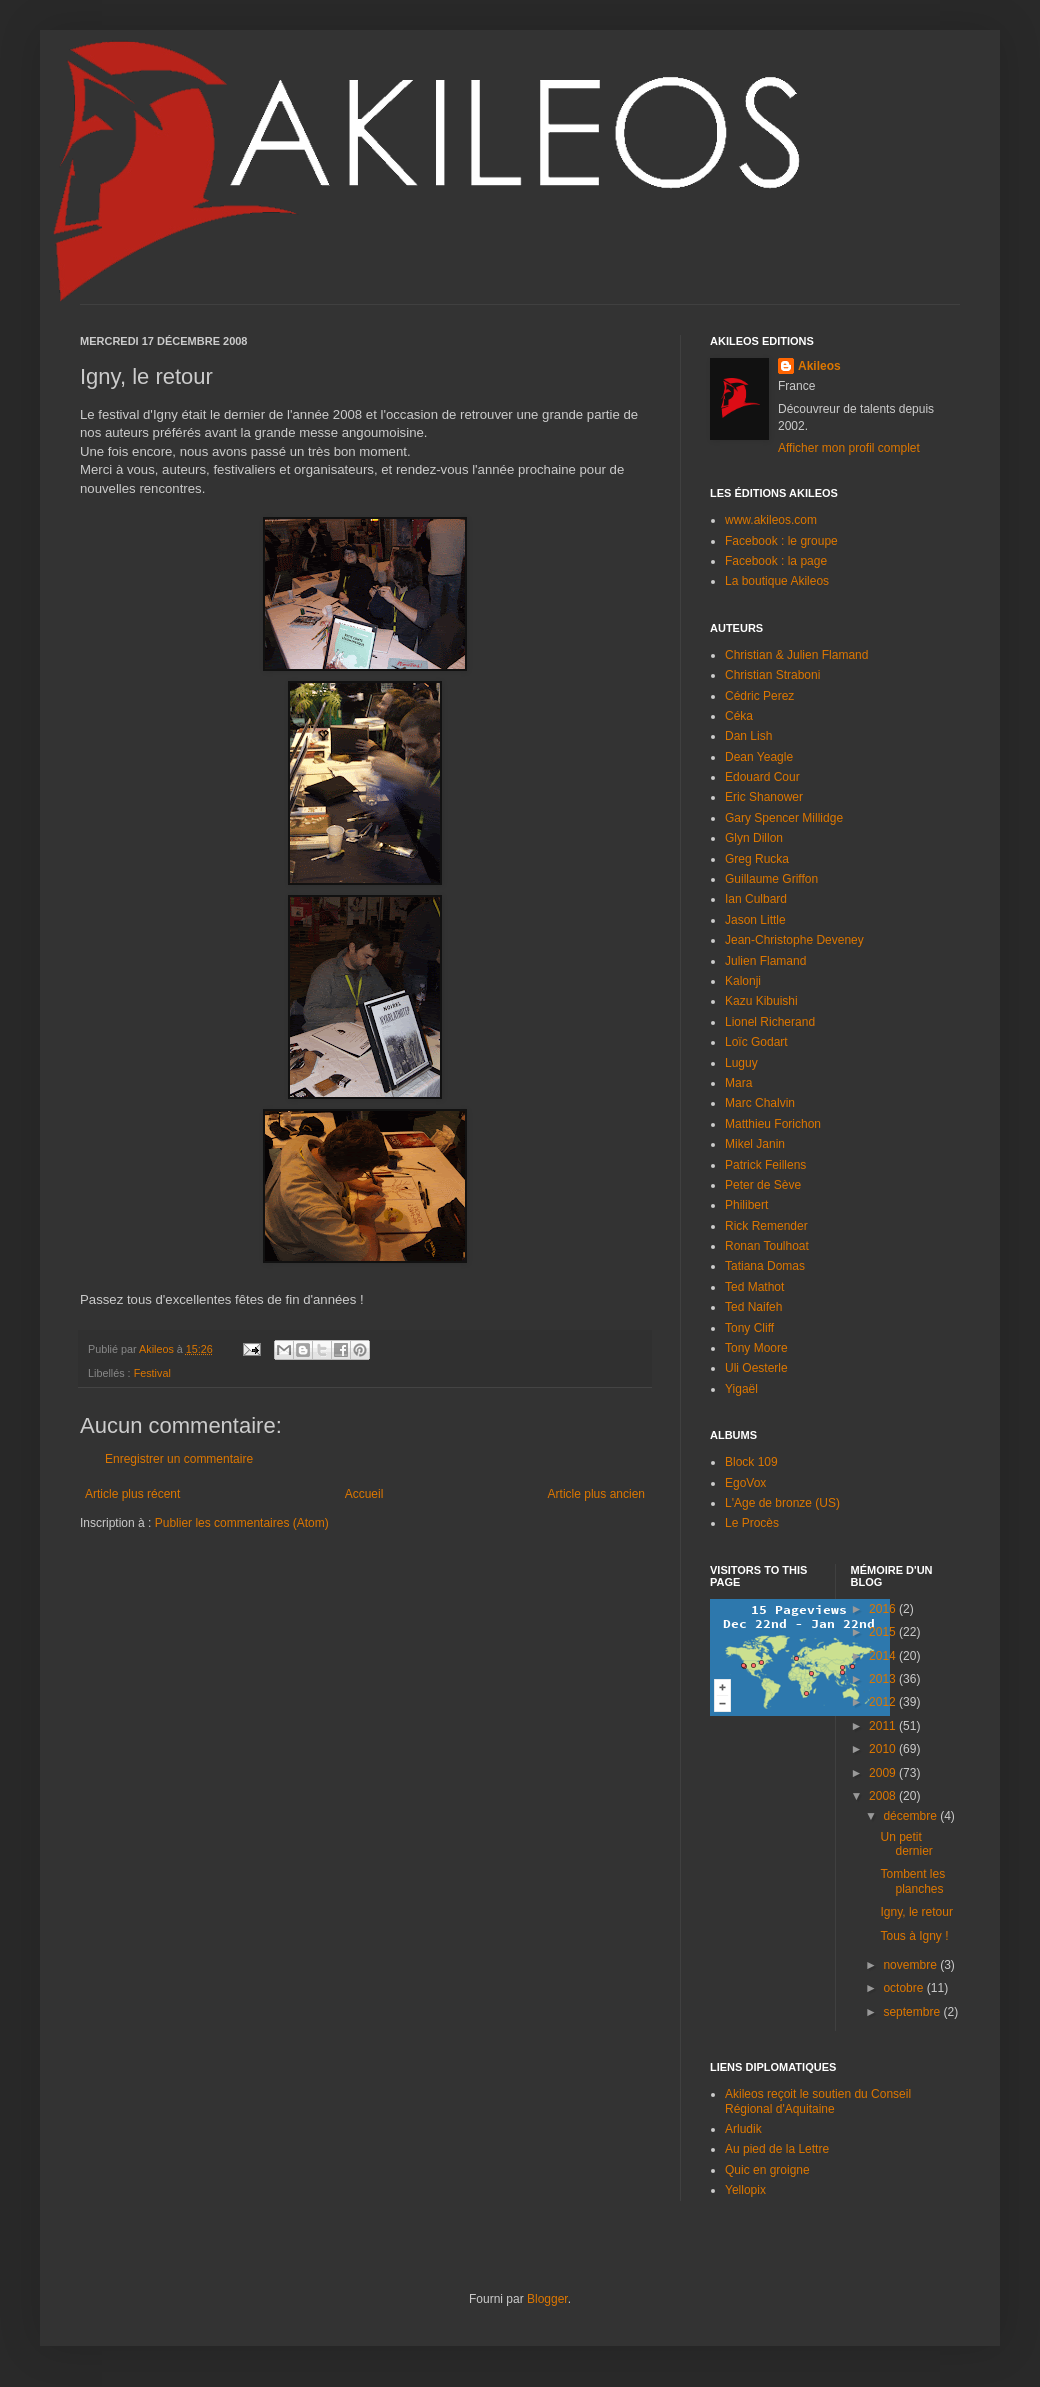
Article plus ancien (596, 1494)
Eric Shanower (764, 797)
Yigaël (741, 1389)
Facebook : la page (776, 561)
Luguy (741, 1063)
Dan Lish (748, 736)
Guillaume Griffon (771, 879)
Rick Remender (766, 1226)
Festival (152, 1373)
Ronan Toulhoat (767, 1246)
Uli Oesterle (756, 1368)
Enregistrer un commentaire (179, 1459)
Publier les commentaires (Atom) (242, 1523)
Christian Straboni (772, 675)
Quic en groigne (767, 2170)
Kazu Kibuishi (761, 1001)
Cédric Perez (759, 696)
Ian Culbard (756, 899)
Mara (738, 1083)
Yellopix (745, 2190)
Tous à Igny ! (914, 1936)
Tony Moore (756, 1348)
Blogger (547, 2299)
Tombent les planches (912, 1881)
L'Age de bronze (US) (782, 1503)
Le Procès (752, 1523)
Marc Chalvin (760, 1103)
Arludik (743, 2129)
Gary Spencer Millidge (784, 818)
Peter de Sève (763, 1185)
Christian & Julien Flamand (796, 655)
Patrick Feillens (765, 1165)
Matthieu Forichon (773, 1124)
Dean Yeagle (759, 757)
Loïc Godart (756, 1042)
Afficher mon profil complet (849, 448)
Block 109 (751, 1462)
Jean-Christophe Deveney (794, 940)
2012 (884, 1702)
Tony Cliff (749, 1328)
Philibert (746, 1205)
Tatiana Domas (765, 1266)
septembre (913, 2012)
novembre (911, 1965)
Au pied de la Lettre (777, 2149)
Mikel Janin (755, 1144)
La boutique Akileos (777, 581)
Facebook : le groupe (781, 541)
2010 (884, 1749)
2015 (884, 1632)
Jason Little (755, 920)
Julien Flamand (765, 961)
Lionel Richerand (770, 1022)
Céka (739, 716)
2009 (884, 1773)
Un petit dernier (906, 1844)
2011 (884, 1726)
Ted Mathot (754, 1287)
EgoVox (745, 1483)
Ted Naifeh (753, 1307)
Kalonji (743, 981)
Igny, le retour (916, 1912)
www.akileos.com (771, 520)
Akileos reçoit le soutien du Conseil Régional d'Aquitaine (818, 2101)
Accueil (364, 1494)
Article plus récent (132, 1494)
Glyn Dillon (754, 838)
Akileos (819, 366)
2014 (884, 1656)
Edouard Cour (762, 777)
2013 (884, 1679)
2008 (884, 1796)
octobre (904, 1988)
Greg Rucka (757, 859)
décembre (911, 1816)
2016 (884, 1609)
